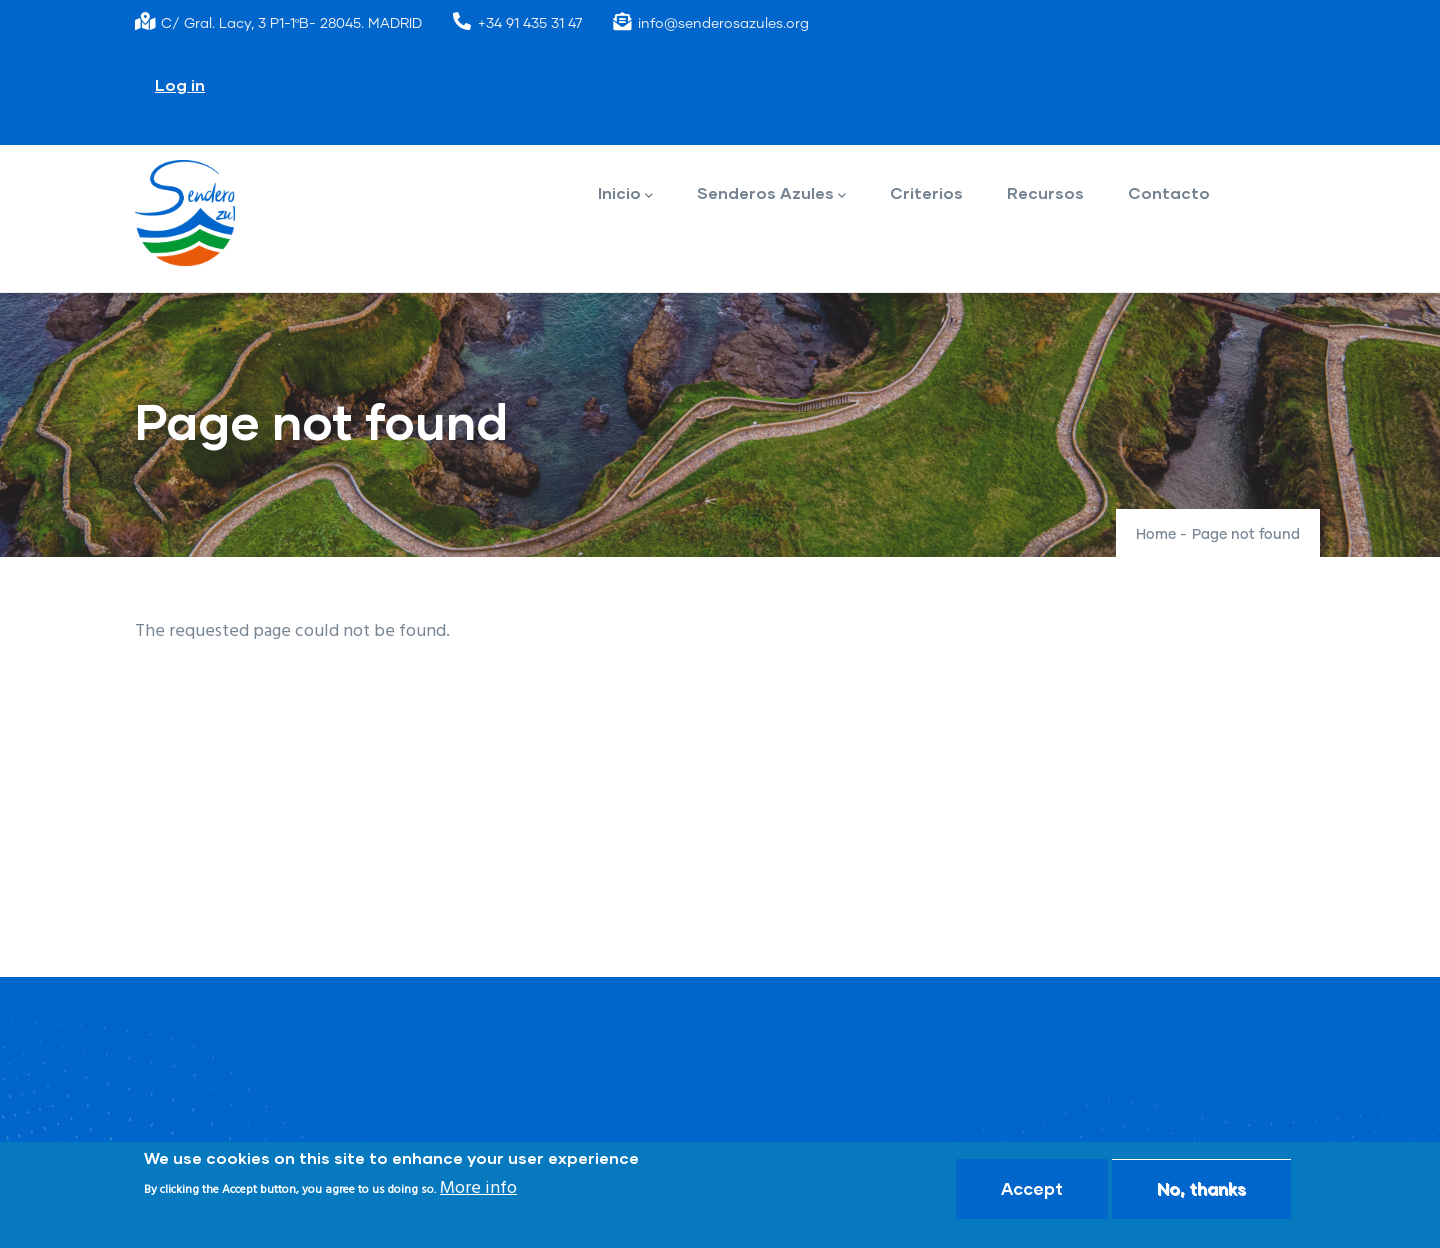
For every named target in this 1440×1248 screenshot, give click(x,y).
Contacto (1169, 192)
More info (478, 1188)
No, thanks (1201, 1188)
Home (1156, 535)
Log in (180, 84)
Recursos (1045, 192)
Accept (1032, 1188)
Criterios (926, 192)
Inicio (625, 194)
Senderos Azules (771, 194)
